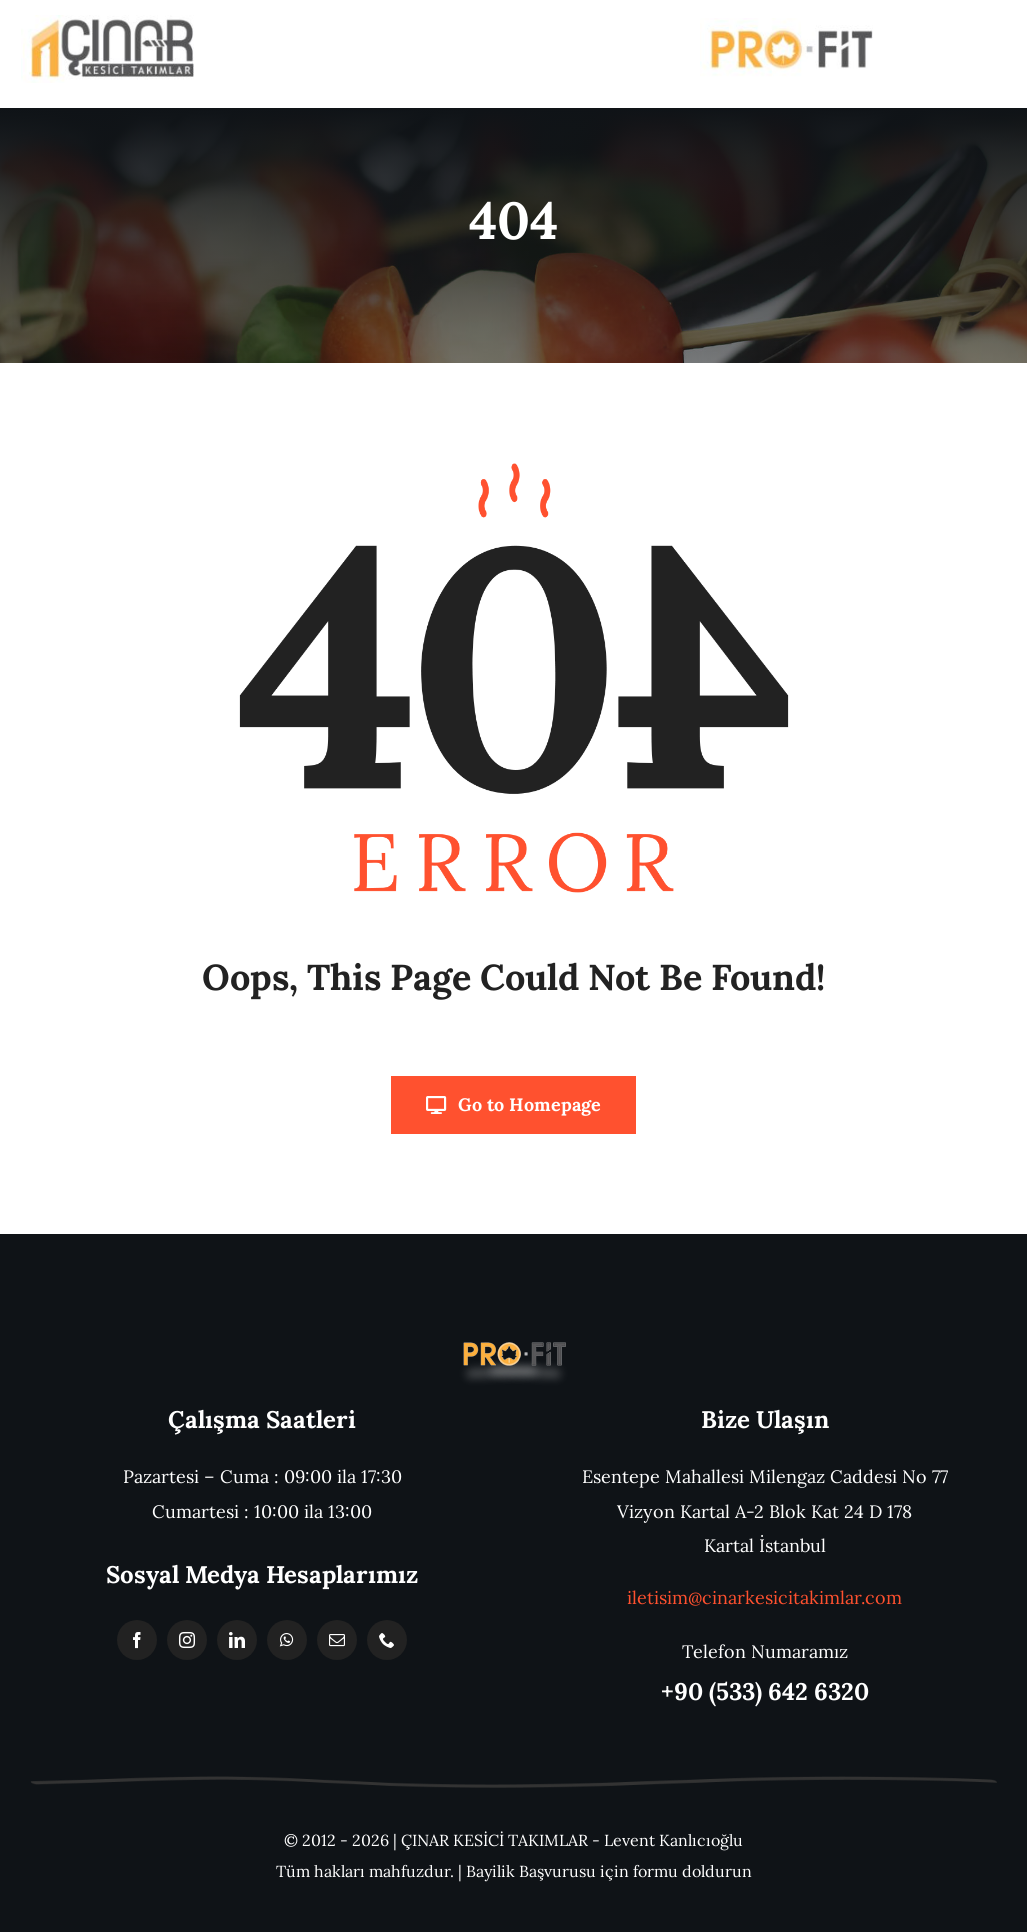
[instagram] (187, 1640)
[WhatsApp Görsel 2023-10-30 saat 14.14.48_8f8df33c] (111, 23)
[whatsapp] (287, 1640)
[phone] (387, 1640)
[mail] (337, 1640)
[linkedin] (237, 1640)
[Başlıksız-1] (513, 1342)
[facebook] (137, 1640)
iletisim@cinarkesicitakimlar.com (764, 1597)
